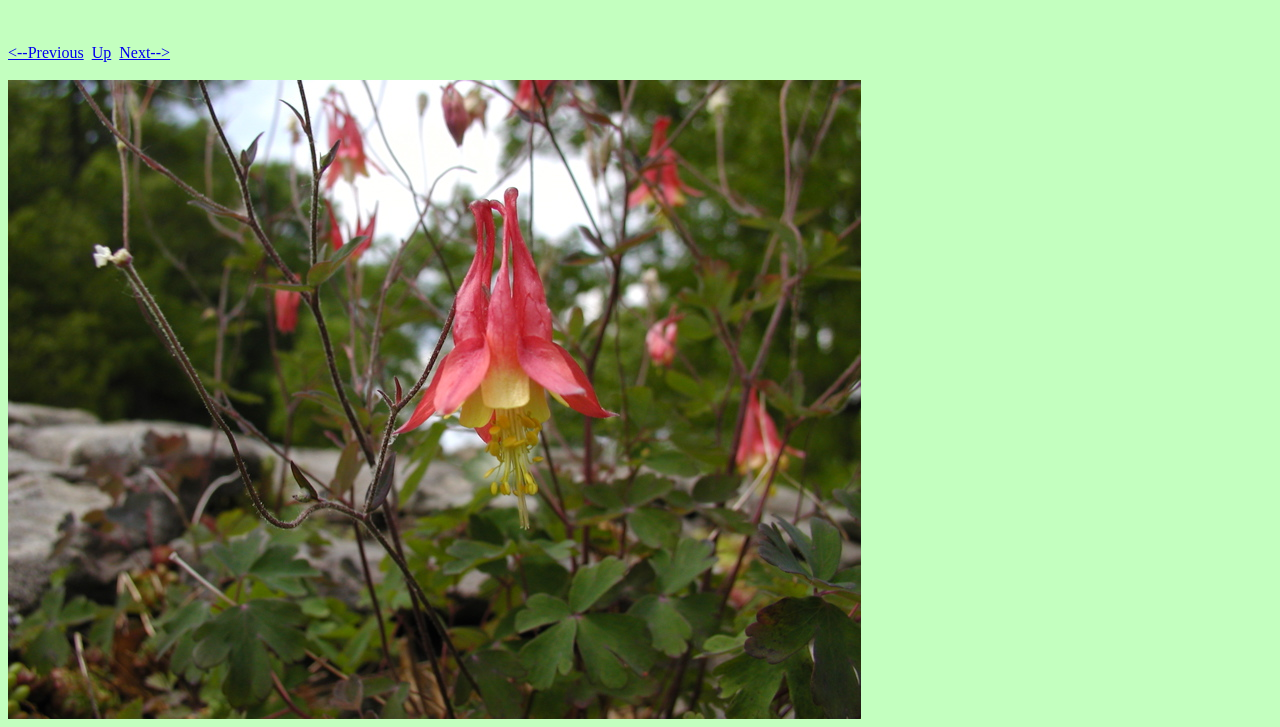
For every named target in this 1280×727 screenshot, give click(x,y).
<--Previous (46, 52)
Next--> (144, 52)
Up (102, 52)
